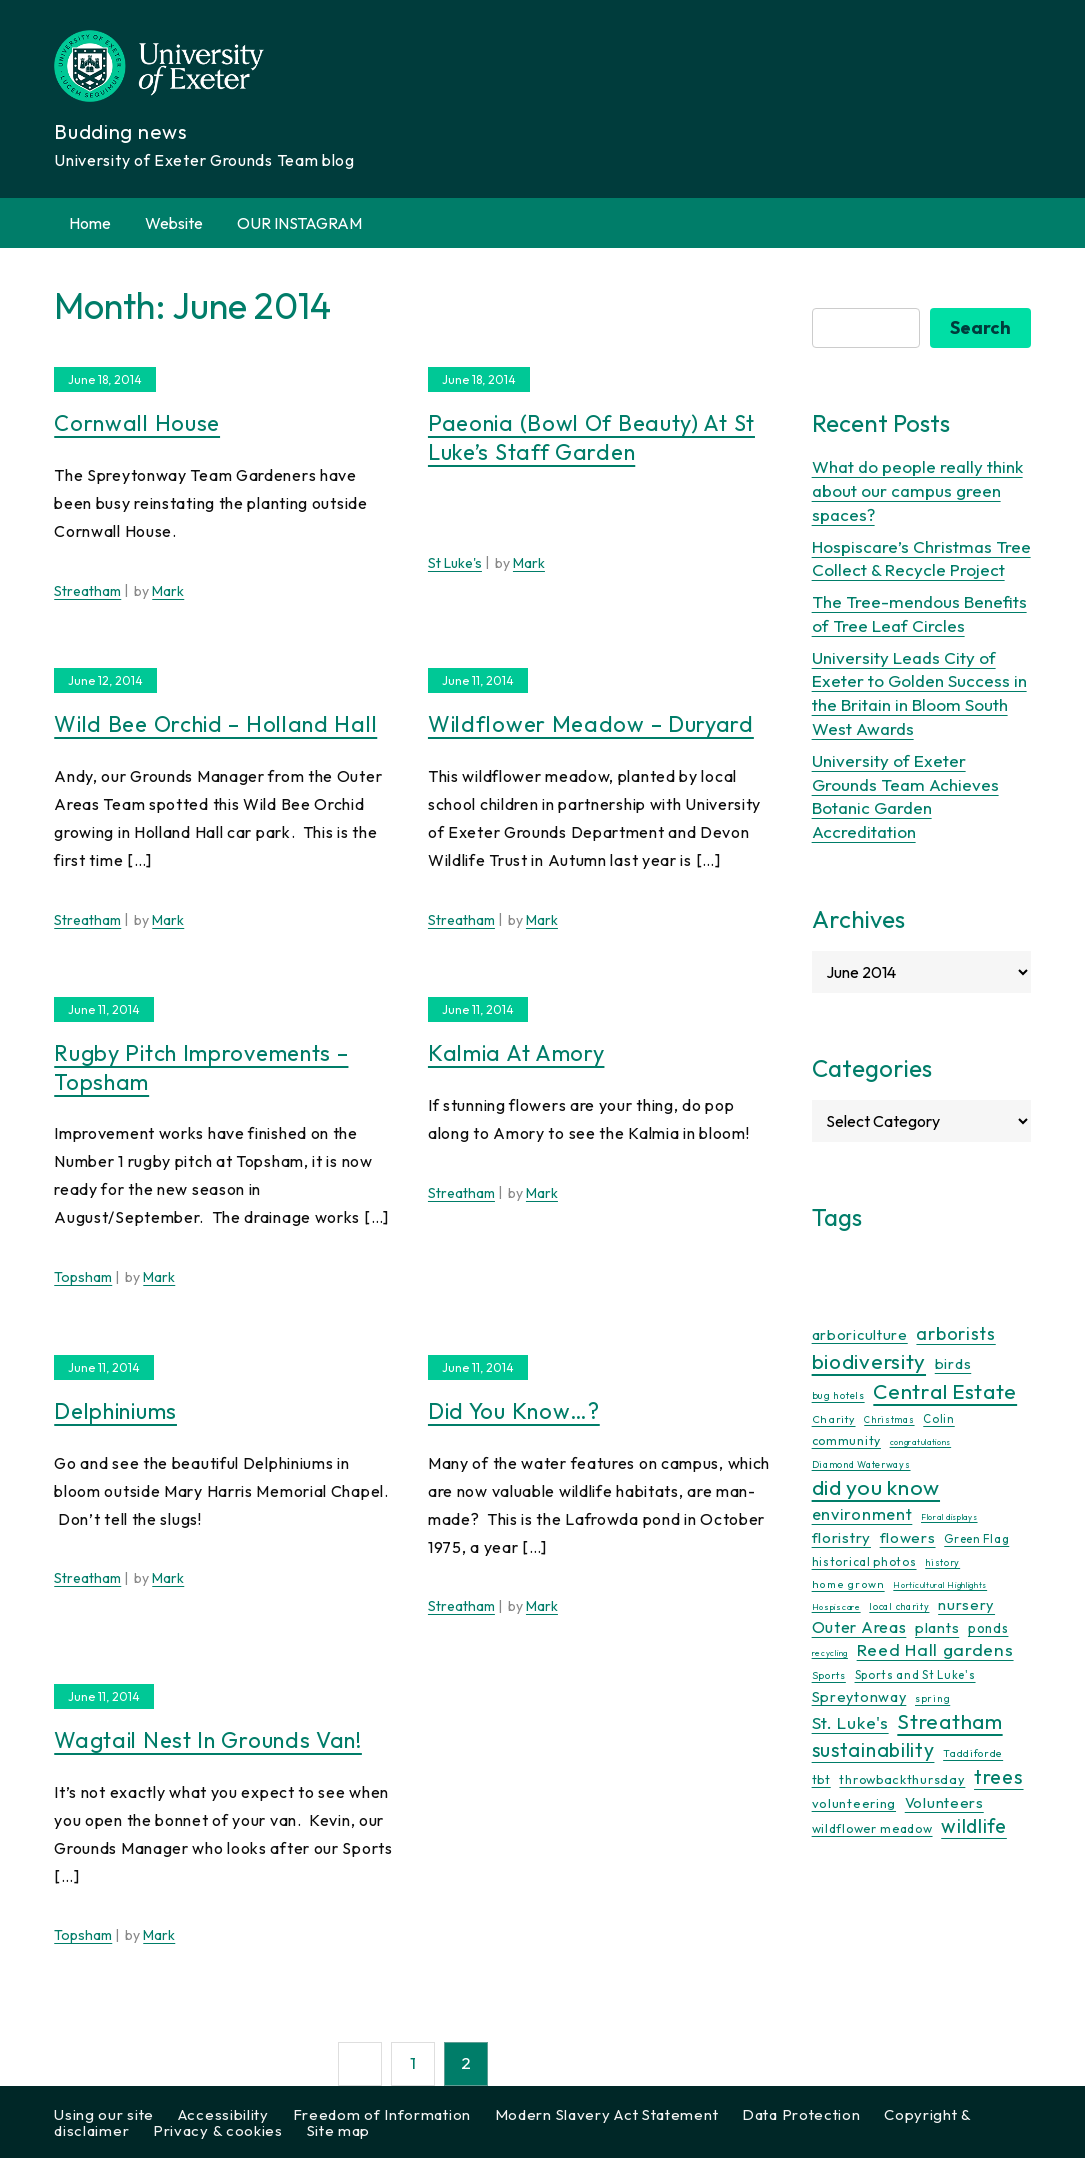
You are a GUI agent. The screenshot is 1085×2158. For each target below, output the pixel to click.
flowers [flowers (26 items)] (908, 1537)
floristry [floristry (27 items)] (841, 1537)
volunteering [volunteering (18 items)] (854, 1803)
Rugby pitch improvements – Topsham (201, 1067)
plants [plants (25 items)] (937, 1627)
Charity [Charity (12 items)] (834, 1419)
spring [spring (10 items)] (932, 1698)
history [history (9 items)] (942, 1562)
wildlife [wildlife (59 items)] (974, 1826)
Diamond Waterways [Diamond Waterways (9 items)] (861, 1464)
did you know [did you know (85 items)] (876, 1487)
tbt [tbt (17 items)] (821, 1779)
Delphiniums (115, 1411)
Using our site (104, 2114)
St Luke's (455, 563)
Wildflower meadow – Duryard (591, 724)
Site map (339, 2130)
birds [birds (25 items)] (953, 1363)
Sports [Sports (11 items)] (829, 1675)
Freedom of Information (382, 2114)
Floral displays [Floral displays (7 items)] (949, 1517)
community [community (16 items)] (846, 1440)
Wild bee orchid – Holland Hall (215, 724)
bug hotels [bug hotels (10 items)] (838, 1395)
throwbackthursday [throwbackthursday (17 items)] (902, 1779)
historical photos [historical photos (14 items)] (864, 1561)
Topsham (83, 1277)
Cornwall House (137, 423)
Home (90, 223)
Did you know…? (514, 1411)
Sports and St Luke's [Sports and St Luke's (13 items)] (915, 1675)
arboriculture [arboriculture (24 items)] (860, 1335)
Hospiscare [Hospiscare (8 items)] (836, 1606)
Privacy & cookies (218, 2130)
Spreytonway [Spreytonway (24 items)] (859, 1697)
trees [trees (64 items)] (999, 1776)
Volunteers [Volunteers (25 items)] (944, 1802)
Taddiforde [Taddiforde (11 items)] (973, 1753)
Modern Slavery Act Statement (607, 2114)
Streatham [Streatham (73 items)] (949, 1721)
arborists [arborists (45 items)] (955, 1333)
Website (174, 223)
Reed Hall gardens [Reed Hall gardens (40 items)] (935, 1649)
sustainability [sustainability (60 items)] (873, 1749)
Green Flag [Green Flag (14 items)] (976, 1538)
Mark (168, 591)
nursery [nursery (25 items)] (966, 1604)
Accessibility (223, 2114)
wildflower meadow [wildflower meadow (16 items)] (872, 1828)
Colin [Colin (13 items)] (939, 1419)
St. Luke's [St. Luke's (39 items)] (850, 1722)
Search (980, 327)
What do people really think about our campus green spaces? (917, 490)
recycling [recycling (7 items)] (830, 1653)
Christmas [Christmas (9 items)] (889, 1419)
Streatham (87, 591)
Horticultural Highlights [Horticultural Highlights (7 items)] (940, 1585)
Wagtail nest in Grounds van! (208, 1740)
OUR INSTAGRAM (299, 223)
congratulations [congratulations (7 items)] (921, 1442)
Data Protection (801, 2114)
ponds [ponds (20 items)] (988, 1628)
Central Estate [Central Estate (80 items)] (945, 1391)
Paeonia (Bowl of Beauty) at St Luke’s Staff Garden (591, 437)
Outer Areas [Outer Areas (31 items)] (859, 1627)
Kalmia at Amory (516, 1053)
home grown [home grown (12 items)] (848, 1584)
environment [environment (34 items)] (862, 1514)
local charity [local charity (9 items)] (899, 1606)
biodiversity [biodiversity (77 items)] (869, 1361)
